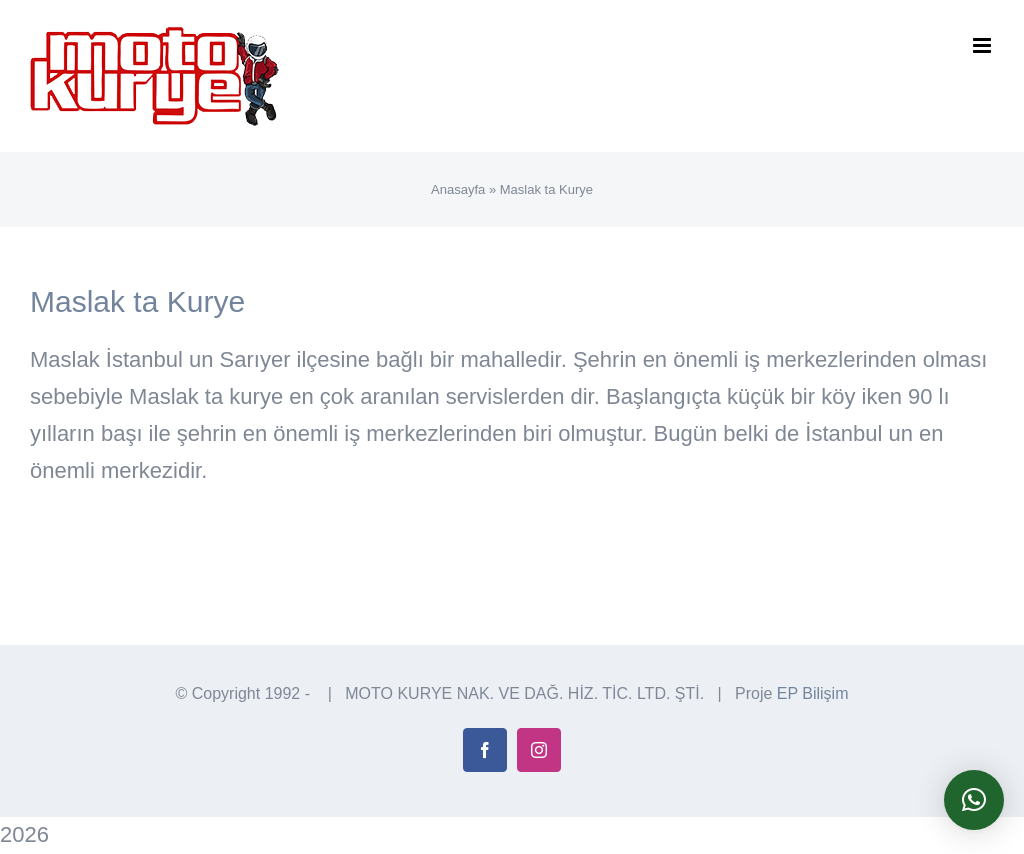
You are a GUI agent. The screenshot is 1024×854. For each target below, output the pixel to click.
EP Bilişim (813, 693)
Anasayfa (458, 189)
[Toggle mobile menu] (983, 45)
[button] (974, 800)
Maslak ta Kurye (137, 301)
